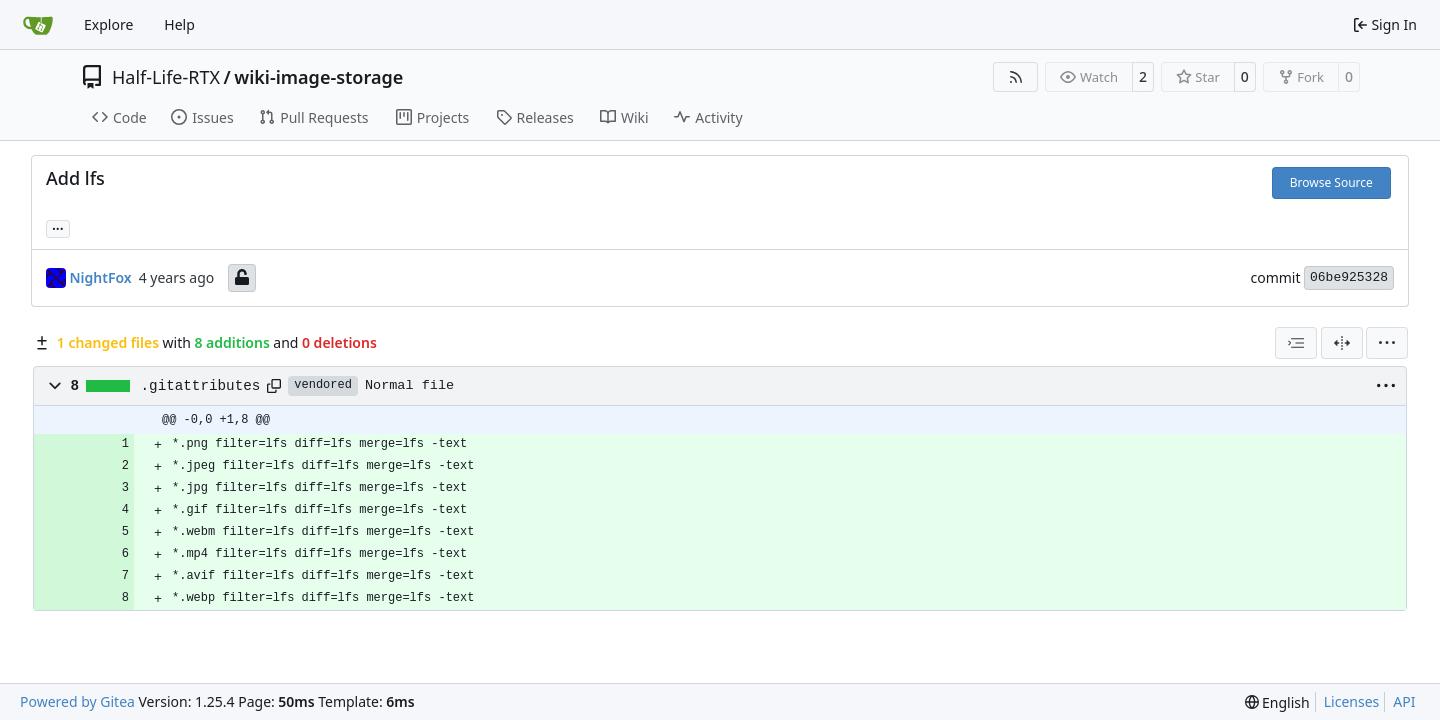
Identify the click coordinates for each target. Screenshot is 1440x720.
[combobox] (1296, 343)
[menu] (1387, 343)
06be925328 (1349, 277)
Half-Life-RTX (166, 77)
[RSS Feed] (1016, 77)
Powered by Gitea (77, 701)
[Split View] (1342, 343)
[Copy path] (274, 386)
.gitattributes (201, 386)
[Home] (38, 25)
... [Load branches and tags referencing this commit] (58, 227)
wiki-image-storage (318, 77)
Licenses (1352, 701)
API (1404, 701)
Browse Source (1331, 182)
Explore (108, 24)
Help (179, 24)
